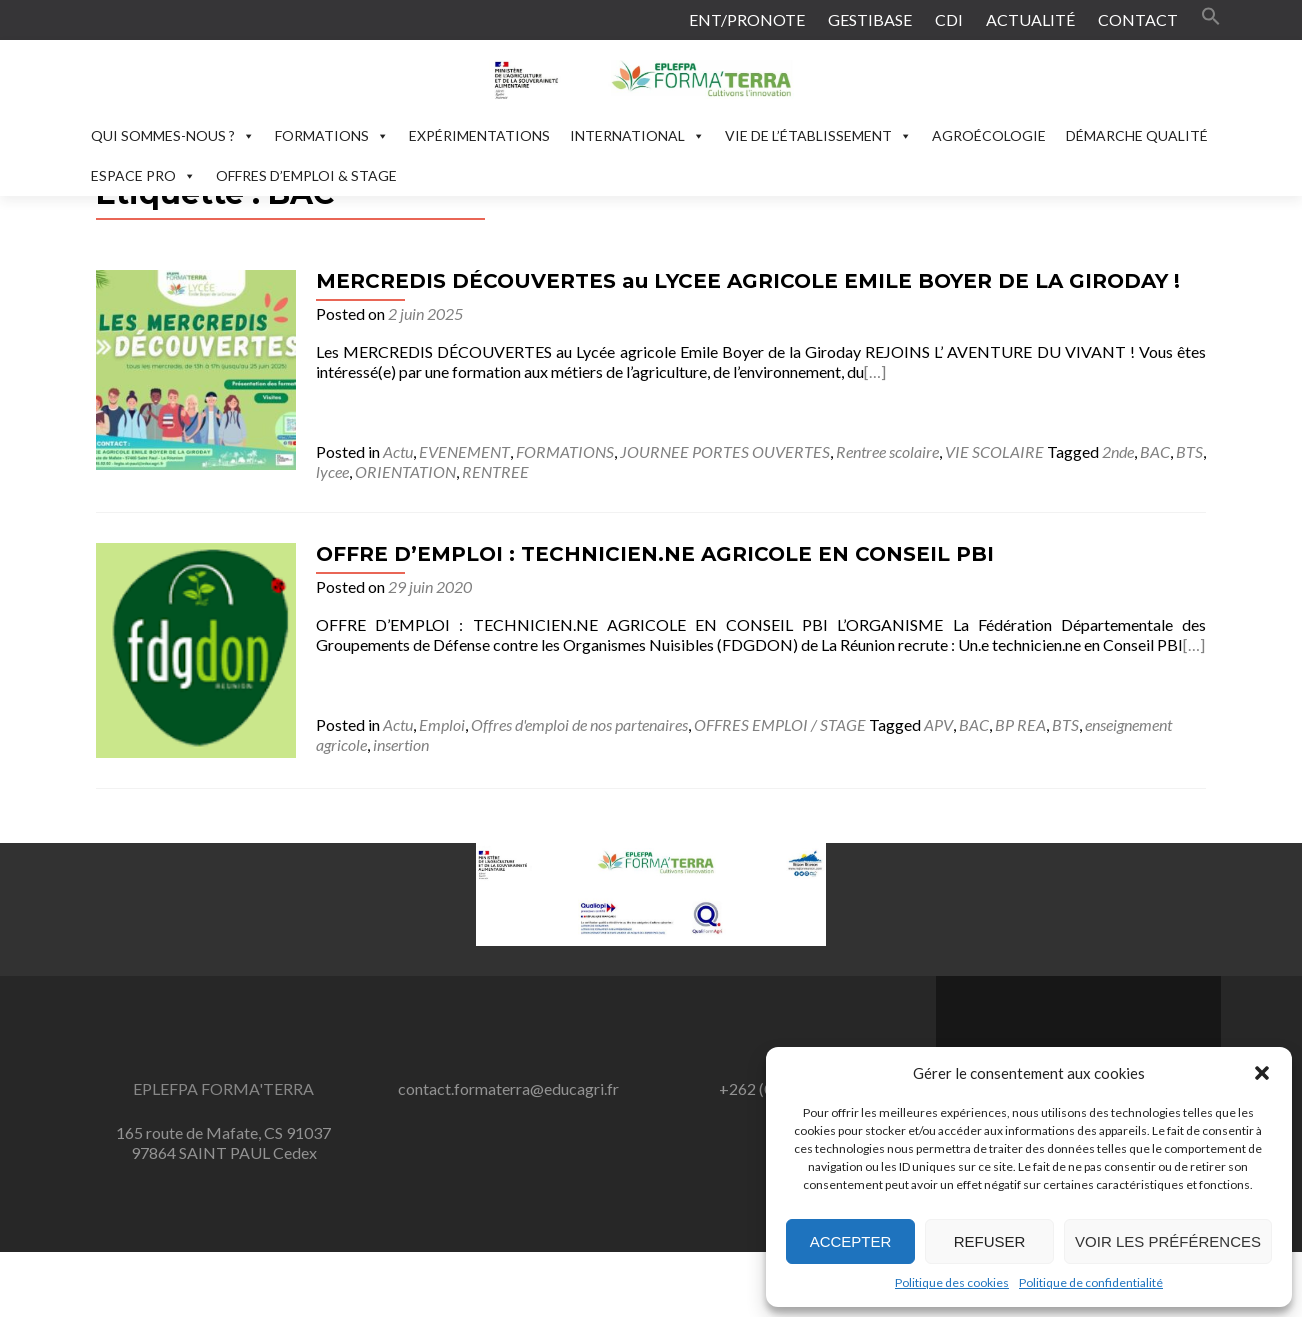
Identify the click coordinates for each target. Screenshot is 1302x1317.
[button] (1262, 1073)
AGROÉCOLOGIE (989, 135)
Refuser (990, 1241)
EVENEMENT (464, 451)
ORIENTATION (405, 471)
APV (938, 724)
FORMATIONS (332, 135)
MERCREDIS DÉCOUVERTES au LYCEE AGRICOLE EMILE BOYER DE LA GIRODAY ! (748, 281)
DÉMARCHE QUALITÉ (1137, 135)
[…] (875, 371)
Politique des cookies (952, 1282)
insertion (401, 744)
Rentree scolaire (887, 451)
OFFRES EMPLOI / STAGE (780, 724)
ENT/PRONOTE (747, 19)
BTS (1189, 451)
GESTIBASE (870, 19)
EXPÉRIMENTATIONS (479, 135)
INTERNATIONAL (637, 135)
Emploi (442, 724)
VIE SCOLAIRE (994, 451)
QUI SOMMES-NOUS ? (173, 135)
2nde (1118, 451)
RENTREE (495, 471)
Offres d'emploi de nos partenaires (579, 724)
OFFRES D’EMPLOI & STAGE (306, 175)
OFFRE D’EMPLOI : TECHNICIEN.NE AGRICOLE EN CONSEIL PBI (655, 554)
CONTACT (1138, 19)
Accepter (851, 1241)
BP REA (1020, 724)
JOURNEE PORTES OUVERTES (725, 451)
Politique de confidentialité (1091, 1282)
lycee (332, 471)
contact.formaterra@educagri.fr (508, 1088)
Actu (398, 451)
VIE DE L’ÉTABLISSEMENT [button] (818, 135)
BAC (1155, 451)
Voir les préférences (1168, 1241)
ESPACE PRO (143, 175)
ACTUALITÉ (1030, 19)
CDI (949, 19)
